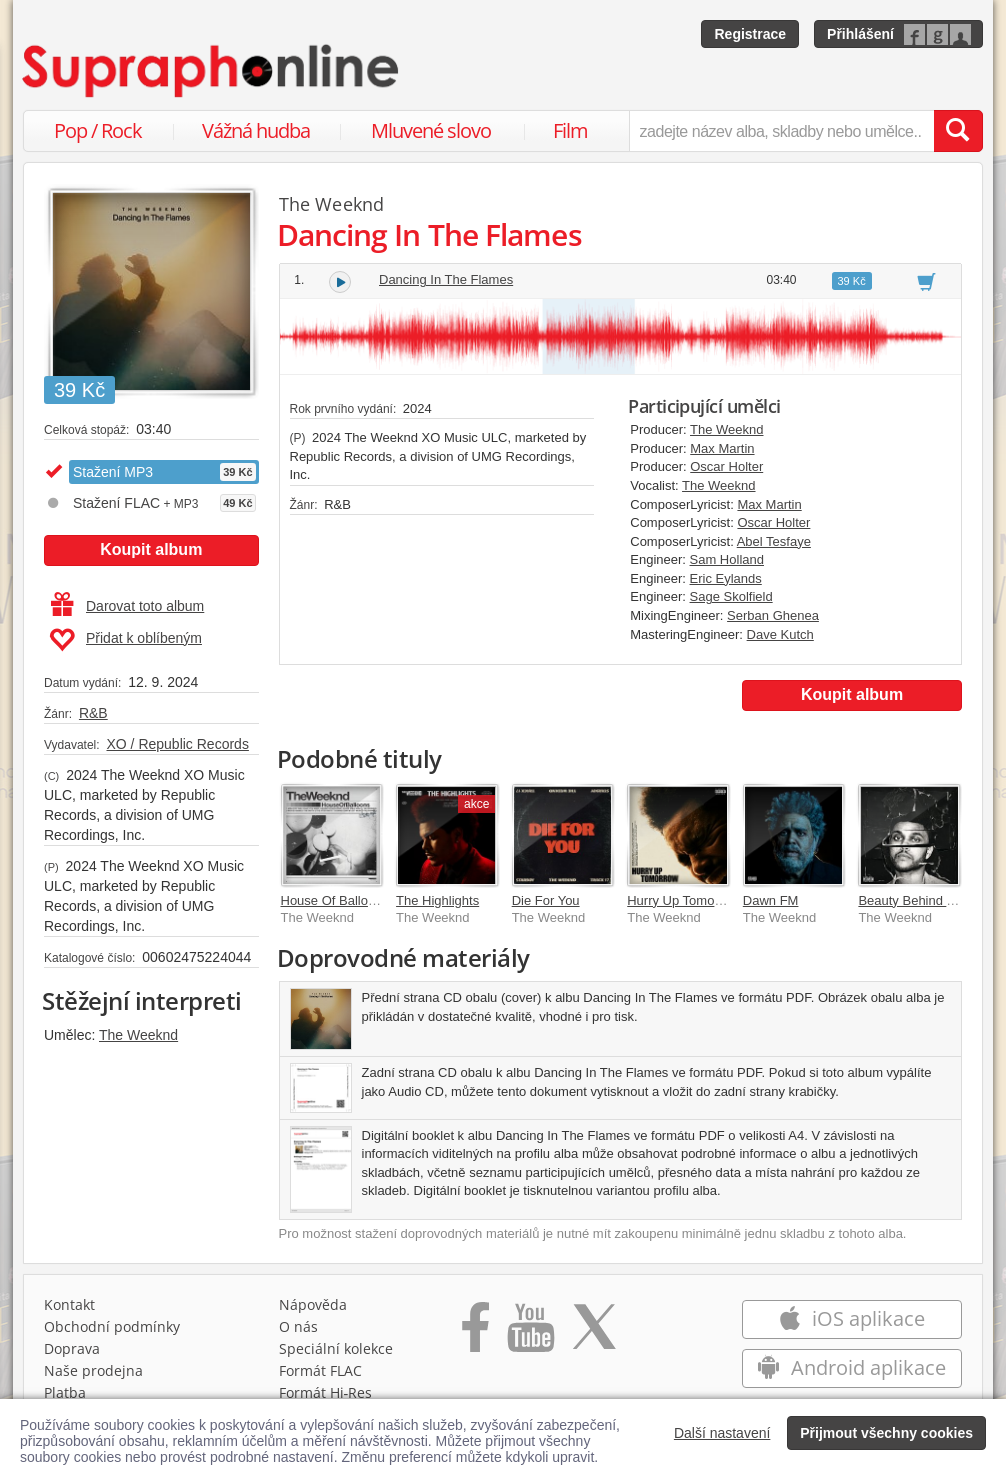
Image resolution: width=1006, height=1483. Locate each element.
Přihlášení (860, 34)
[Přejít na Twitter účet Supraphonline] (594, 1334)
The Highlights (437, 900)
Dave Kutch (780, 634)
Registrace (750, 34)
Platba (65, 1392)
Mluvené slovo (431, 130)
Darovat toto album (127, 606)
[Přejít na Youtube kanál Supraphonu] (530, 1334)
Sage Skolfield (731, 596)
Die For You (546, 900)
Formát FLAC (320, 1370)
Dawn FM (771, 900)
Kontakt (69, 1304)
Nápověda (313, 1304)
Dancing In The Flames (446, 279)
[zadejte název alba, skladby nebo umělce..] (781, 131)
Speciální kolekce (336, 1348)
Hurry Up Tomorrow (683, 900)
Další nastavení (722, 1433)
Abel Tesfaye (774, 541)
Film (570, 130)
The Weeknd (138, 1035)
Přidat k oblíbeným (125, 640)
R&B (93, 713)
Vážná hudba (256, 130)
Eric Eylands (726, 578)
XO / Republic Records (177, 744)
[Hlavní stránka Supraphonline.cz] (212, 71)
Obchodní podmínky (112, 1326)
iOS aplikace (851, 1318)
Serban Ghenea (773, 615)
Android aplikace (851, 1367)
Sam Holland (727, 559)
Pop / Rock (98, 130)
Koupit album (151, 549)
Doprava (72, 1348)
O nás (298, 1326)
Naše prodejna (93, 1370)
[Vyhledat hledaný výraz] (958, 131)
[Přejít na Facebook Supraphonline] (475, 1334)
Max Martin (722, 448)
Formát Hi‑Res (326, 1392)
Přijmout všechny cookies (886, 1433)
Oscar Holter (726, 466)
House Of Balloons (335, 900)
